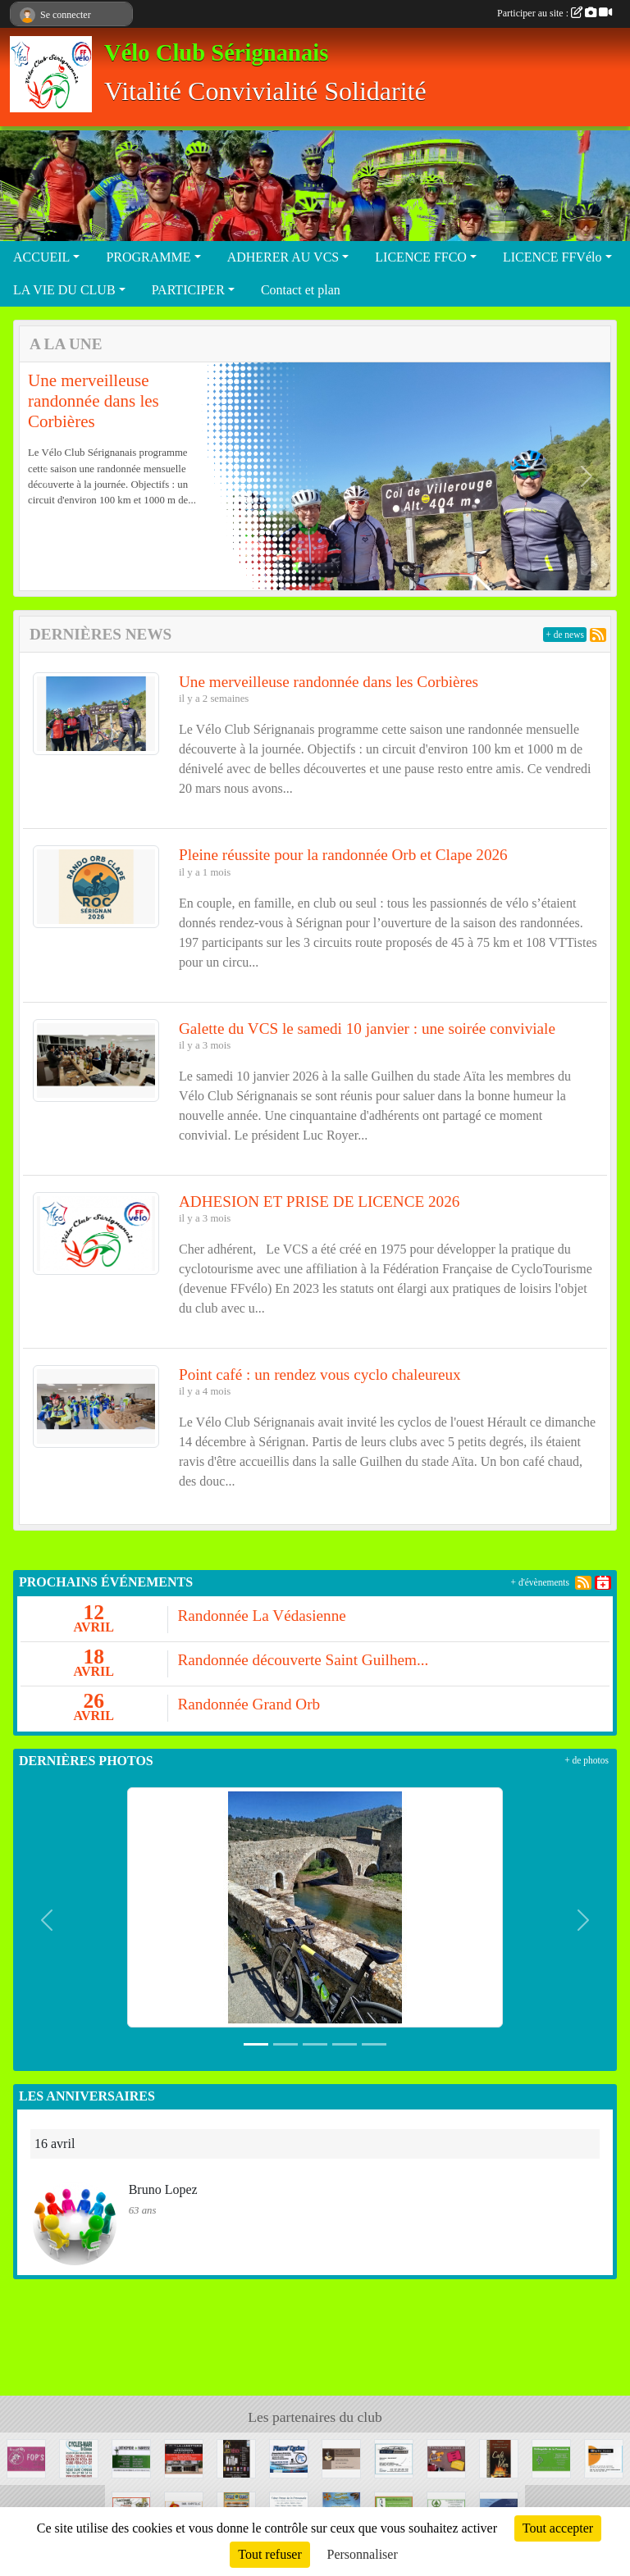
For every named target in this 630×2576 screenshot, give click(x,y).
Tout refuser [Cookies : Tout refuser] (270, 2554)
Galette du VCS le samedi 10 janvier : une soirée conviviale (367, 1028)
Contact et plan (300, 290)
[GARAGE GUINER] (393, 2457)
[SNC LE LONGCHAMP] (341, 2457)
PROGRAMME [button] (148, 257)
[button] (43, 476)
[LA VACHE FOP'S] (26, 2457)
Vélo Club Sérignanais (216, 53)
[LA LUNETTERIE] (183, 2457)
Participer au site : (554, 13)
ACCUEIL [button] (41, 257)
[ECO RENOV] (236, 2457)
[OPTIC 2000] (603, 2457)
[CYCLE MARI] (78, 2457)
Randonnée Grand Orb (249, 1704)
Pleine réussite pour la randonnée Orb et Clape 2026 (343, 854)
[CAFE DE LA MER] (498, 2457)
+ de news (565, 634)
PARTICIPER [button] (188, 290)
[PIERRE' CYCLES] (288, 2457)
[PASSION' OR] (446, 2457)
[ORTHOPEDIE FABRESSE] (131, 2457)
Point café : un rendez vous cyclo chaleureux (320, 1374)
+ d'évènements (540, 1582)
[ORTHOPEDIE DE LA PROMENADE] (551, 2457)
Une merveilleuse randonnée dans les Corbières (93, 401)
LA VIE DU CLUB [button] (64, 290)
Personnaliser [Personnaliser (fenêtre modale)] (362, 2554)
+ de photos (586, 1760)
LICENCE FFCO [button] (421, 257)
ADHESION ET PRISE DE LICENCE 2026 (319, 1201)
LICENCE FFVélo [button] (552, 257)
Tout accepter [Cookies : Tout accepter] (558, 2528)
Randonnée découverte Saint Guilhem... (303, 1659)
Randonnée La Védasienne (262, 1615)
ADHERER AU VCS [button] (283, 257)
